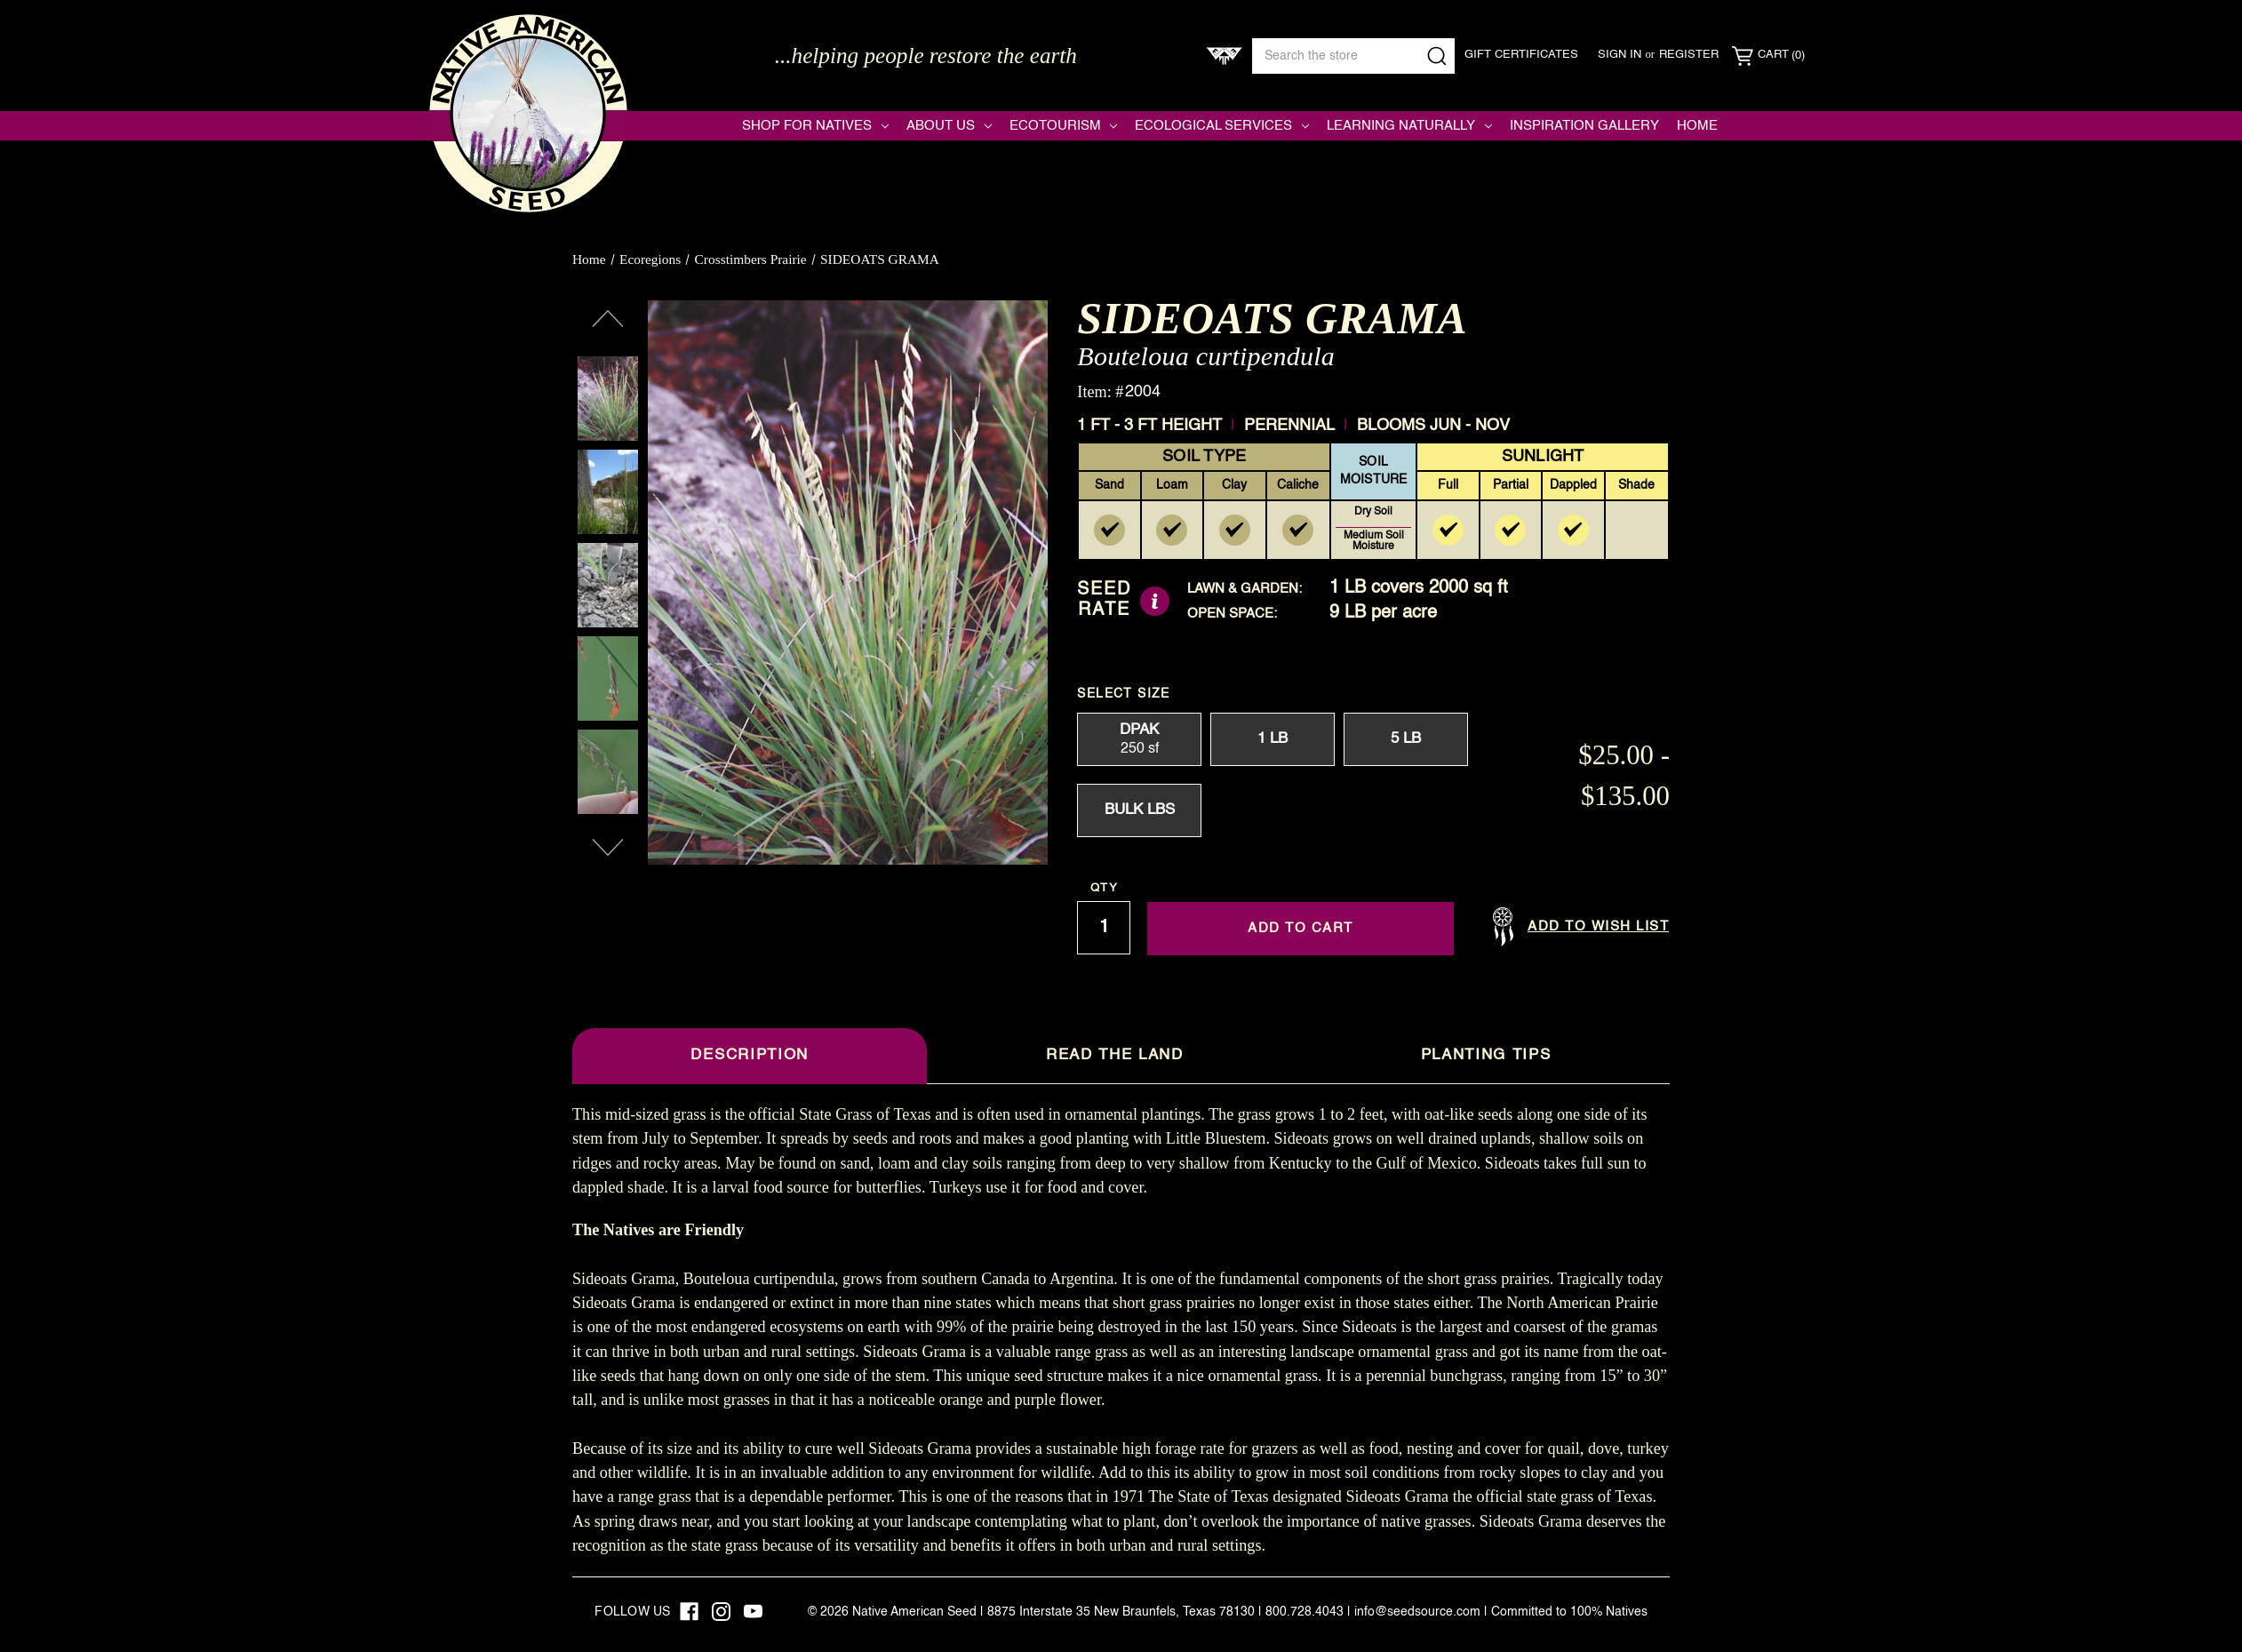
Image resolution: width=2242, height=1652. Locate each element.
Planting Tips (1486, 1055)
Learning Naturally (1409, 125)
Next (608, 848)
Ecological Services (1222, 125)
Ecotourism (1063, 125)
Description (749, 1055)
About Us (949, 125)
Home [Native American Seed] (1697, 125)
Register (1689, 54)
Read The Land (1115, 1055)
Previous (608, 319)
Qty (1104, 888)
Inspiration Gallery (1584, 125)
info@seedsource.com (1417, 1612)
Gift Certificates (1521, 54)
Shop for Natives (815, 125)
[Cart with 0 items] (1768, 56)
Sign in (1619, 54)
